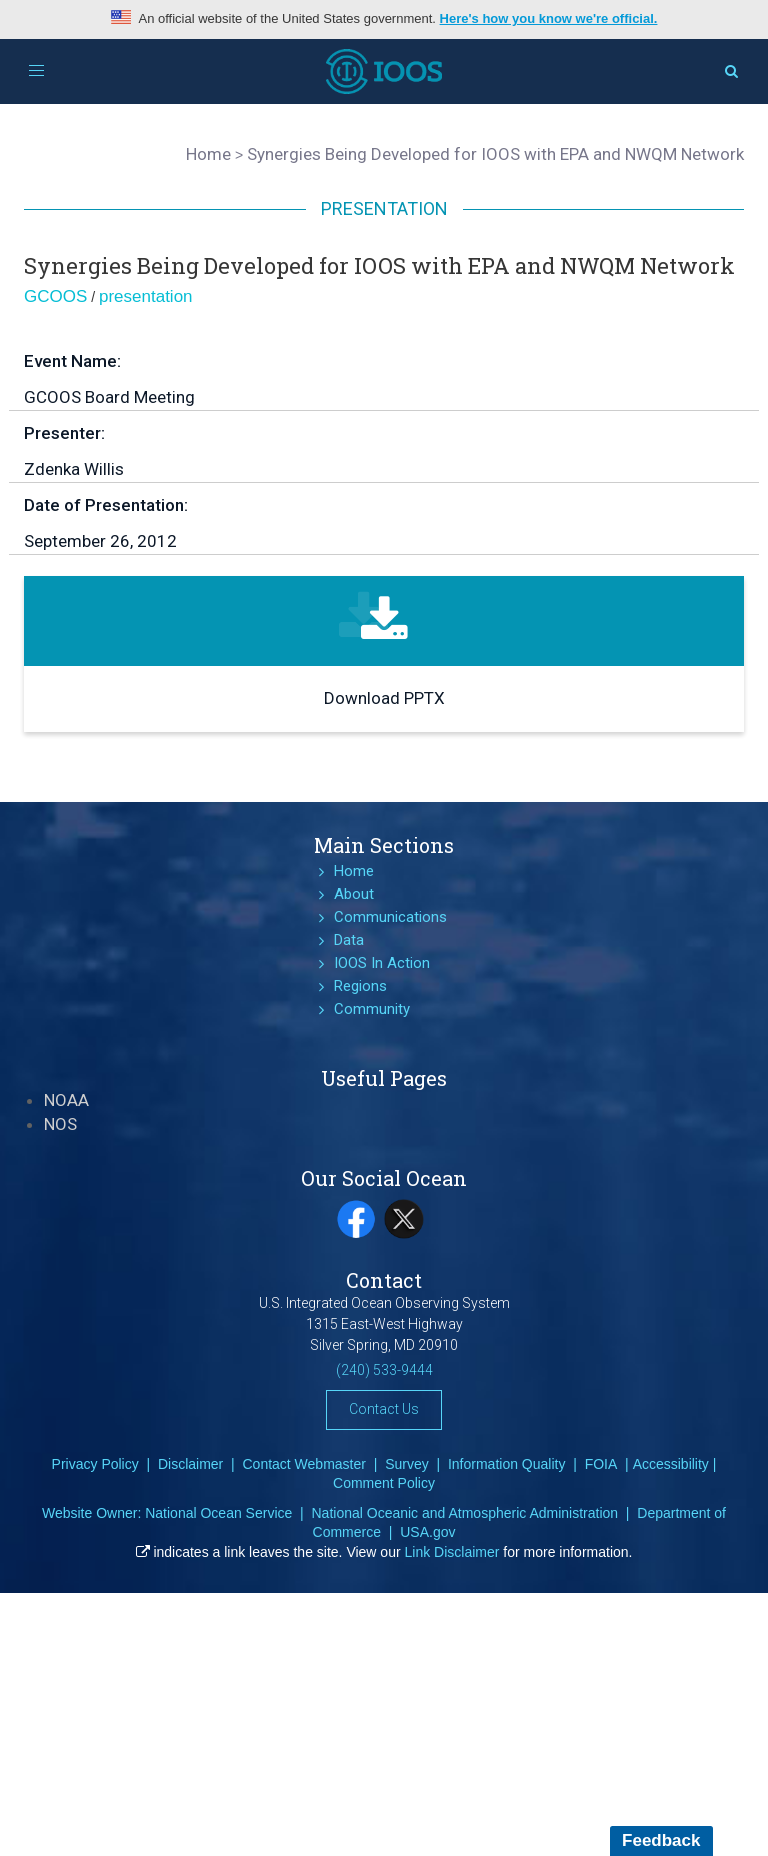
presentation (146, 296)
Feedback (661, 1840)
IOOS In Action (382, 963)
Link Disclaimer (452, 1552)
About (354, 894)
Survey (407, 1464)
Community (372, 1009)
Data (349, 940)
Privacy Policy (95, 1464)
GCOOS (55, 296)
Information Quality (507, 1464)
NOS (60, 1124)
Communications (390, 917)
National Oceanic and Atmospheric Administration (464, 1513)
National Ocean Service (218, 1513)
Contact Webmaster (303, 1464)
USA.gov (427, 1532)
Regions (360, 986)
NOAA (66, 1100)
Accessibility (671, 1464)
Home (354, 871)
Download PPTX (384, 698)
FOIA (601, 1464)
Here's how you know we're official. (549, 18)
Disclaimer (190, 1464)
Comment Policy (384, 1483)
